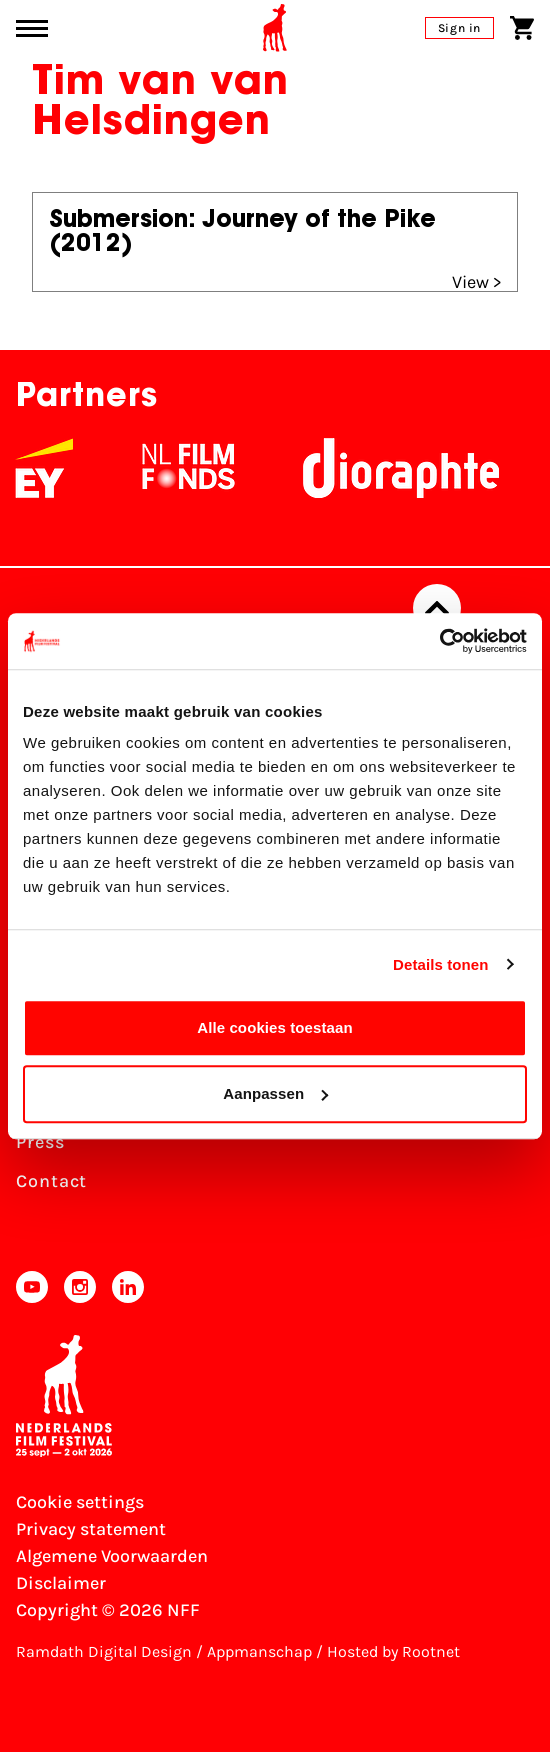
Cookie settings (80, 1502)
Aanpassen (275, 1093)
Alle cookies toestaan (275, 1027)
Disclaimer (61, 1583)
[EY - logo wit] (61, 468)
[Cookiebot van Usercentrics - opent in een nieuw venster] (439, 641)
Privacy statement (91, 1529)
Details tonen (440, 964)
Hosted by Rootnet (393, 1651)
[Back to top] (437, 608)
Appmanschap (259, 1651)
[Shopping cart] (522, 28)
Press (40, 1142)
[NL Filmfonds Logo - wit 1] (205, 468)
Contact (51, 1181)
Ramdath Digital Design (104, 1651)
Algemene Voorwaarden (112, 1556)
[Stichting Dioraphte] (418, 468)
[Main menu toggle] (32, 28)
